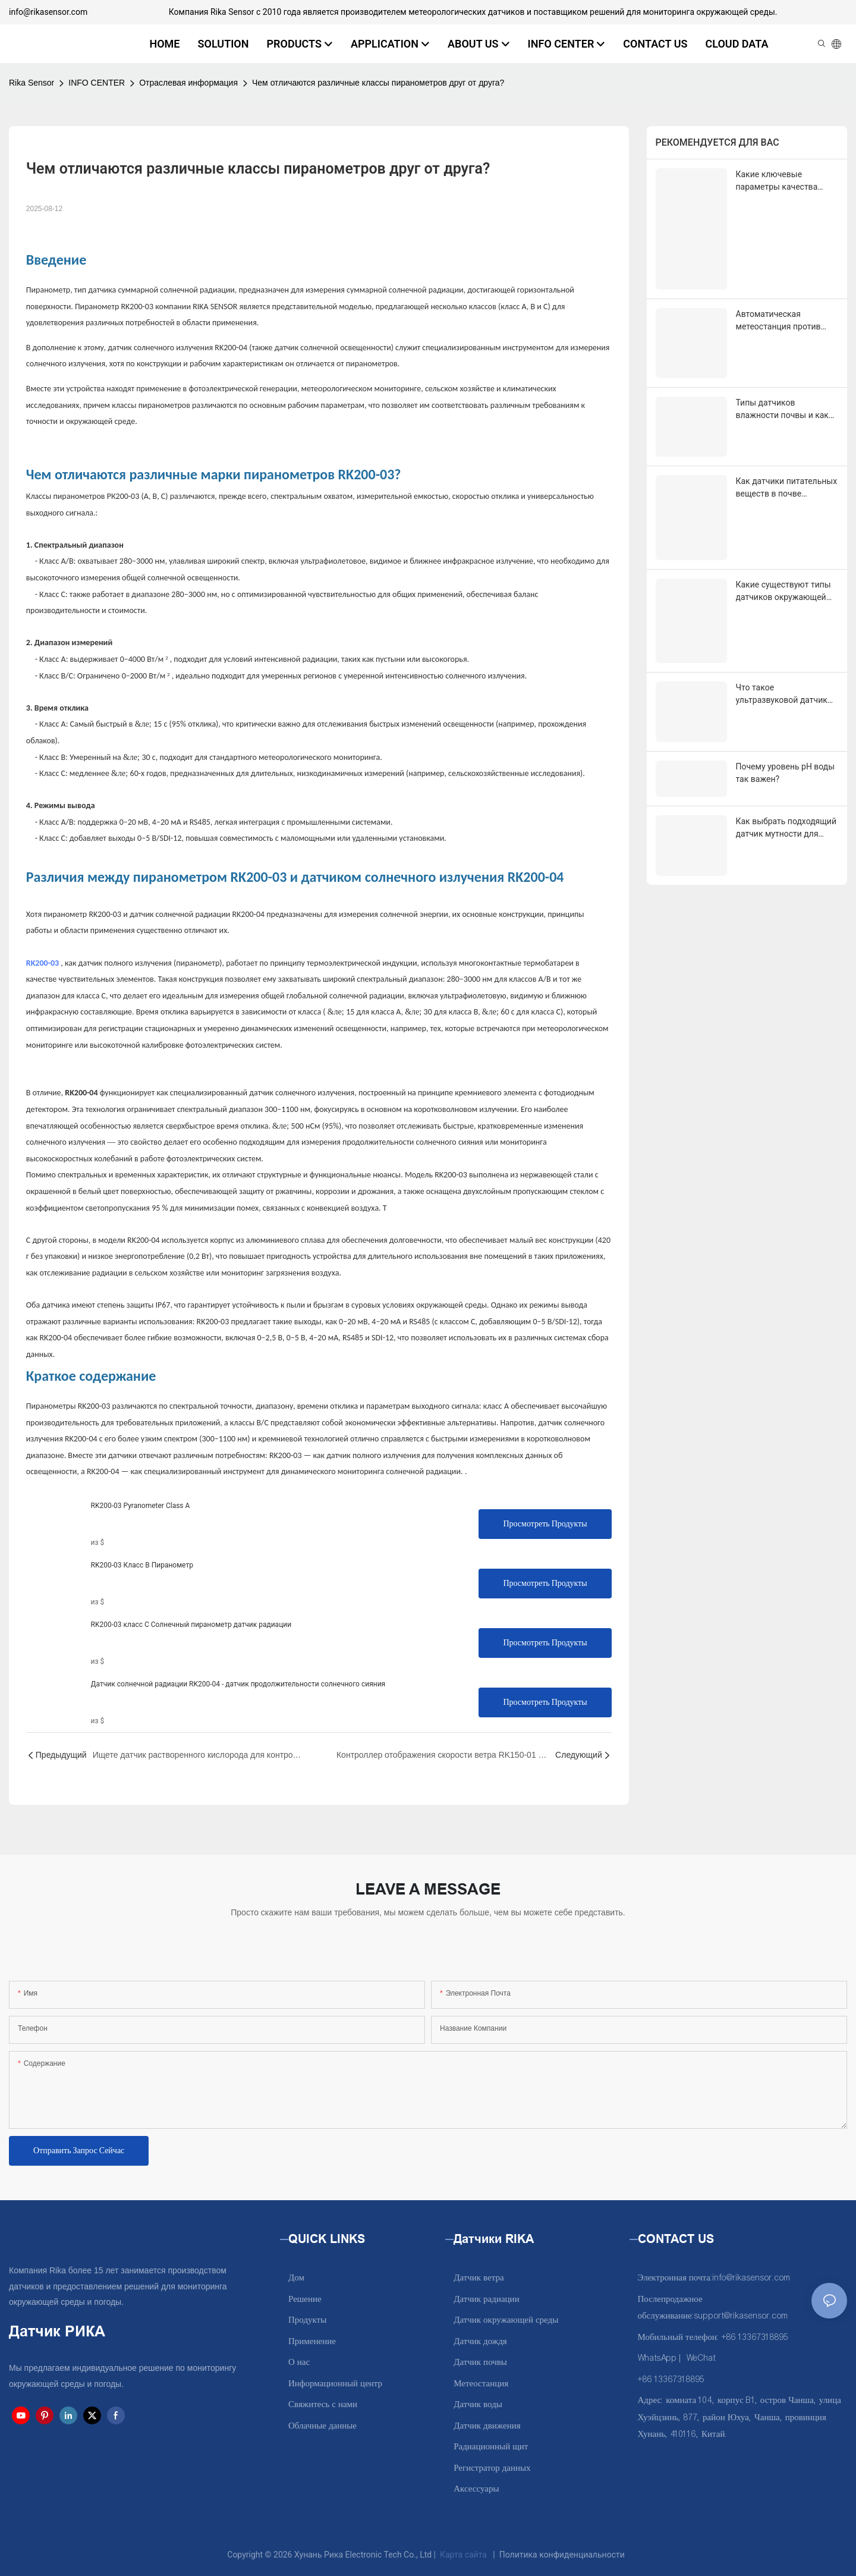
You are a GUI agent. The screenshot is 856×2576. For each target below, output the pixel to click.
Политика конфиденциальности (562, 2554)
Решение (305, 2299)
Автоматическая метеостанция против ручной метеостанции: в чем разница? (783, 275)
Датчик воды (478, 2404)
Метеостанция (481, 2384)
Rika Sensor (31, 82)
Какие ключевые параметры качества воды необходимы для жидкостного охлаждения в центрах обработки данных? (787, 181)
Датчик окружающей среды (506, 2320)
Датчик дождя (480, 2341)
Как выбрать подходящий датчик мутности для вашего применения (786, 688)
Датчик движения (487, 2426)
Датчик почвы (480, 2362)
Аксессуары (476, 2489)
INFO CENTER (96, 82)
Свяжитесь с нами (322, 2404)
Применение (312, 2341)
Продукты (307, 2320)
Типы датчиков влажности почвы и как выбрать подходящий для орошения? (786, 347)
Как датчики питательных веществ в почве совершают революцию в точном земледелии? (787, 419)
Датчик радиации (486, 2299)
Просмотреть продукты (545, 1524)
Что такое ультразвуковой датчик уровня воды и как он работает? (781, 584)
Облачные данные (322, 2426)
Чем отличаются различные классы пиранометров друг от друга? (378, 82)
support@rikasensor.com (741, 2316)
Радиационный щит (491, 2447)
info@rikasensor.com (48, 12)
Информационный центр (335, 2384)
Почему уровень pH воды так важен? (785, 644)
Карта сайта (463, 2554)
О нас (299, 2362)
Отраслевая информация (188, 82)
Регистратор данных (492, 2468)
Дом (296, 2278)
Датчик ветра (478, 2278)
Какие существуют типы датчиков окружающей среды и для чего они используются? (783, 501)
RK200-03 (43, 963)
